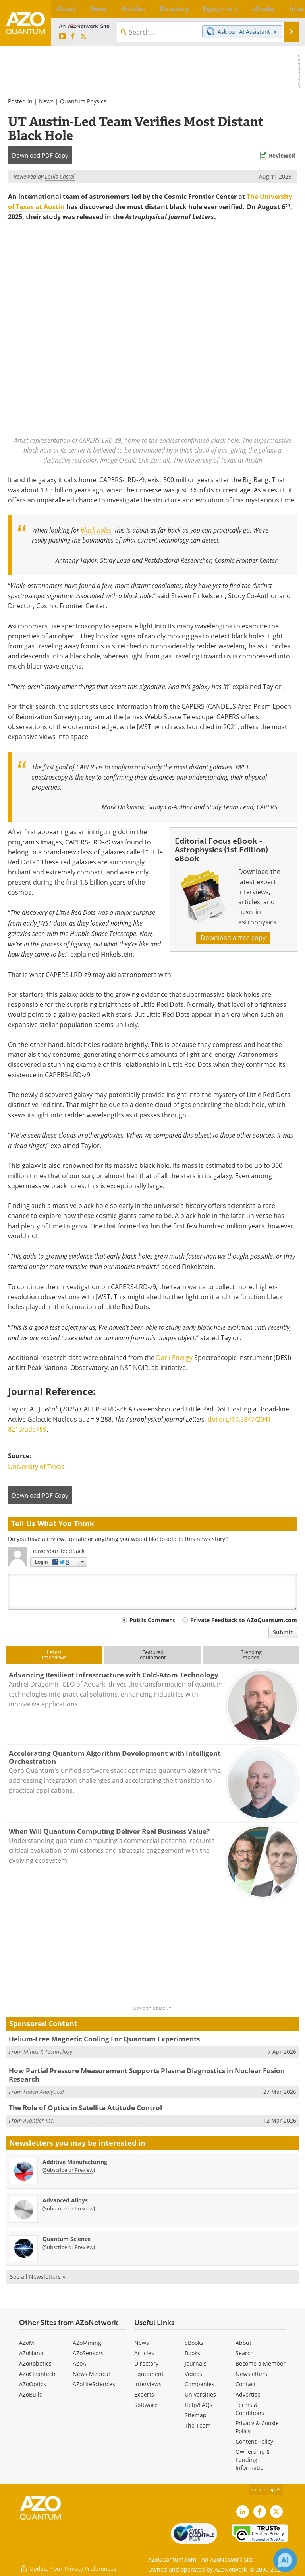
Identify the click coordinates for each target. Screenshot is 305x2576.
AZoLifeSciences (94, 2384)
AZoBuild (31, 2394)
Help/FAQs (198, 2405)
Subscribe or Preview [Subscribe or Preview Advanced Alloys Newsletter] (68, 2208)
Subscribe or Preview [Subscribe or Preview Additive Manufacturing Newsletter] (68, 2169)
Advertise (248, 2394)
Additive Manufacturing (74, 2161)
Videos (193, 2374)
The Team (198, 2425)
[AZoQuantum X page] (83, 36)
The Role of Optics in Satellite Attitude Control (85, 2107)
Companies (199, 2384)
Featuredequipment (153, 1654)
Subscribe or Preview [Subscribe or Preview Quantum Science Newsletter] (68, 2247)
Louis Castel (60, 176)
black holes (96, 530)
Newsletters (251, 2374)
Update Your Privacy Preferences (68, 2566)
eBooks (194, 2342)
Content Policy (254, 2441)
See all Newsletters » (37, 2276)
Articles (144, 2353)
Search (245, 2353)
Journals (196, 2363)
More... (290, 9)
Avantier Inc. (38, 2120)
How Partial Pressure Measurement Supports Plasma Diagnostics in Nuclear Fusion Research (147, 2074)
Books (192, 2353)
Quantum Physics (83, 101)
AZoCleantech (37, 2374)
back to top (266, 2489)
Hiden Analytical (43, 2091)
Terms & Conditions (250, 2408)
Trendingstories (251, 1654)
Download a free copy (233, 937)
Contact (246, 2384)
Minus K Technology (47, 2051)
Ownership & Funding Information (253, 2459)
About (243, 2342)
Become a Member (261, 2363)
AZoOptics (32, 2384)
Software (146, 2405)
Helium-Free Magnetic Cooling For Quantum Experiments (104, 2038)
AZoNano (31, 2353)
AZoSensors (88, 2353)
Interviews (148, 2384)
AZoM (26, 2342)
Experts (144, 2394)
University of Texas (36, 1466)
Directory (146, 2363)
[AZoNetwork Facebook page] (73, 36)
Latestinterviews (54, 1654)
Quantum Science (66, 2239)
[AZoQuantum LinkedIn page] (62, 36)
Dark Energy (174, 1357)
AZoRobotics (35, 2363)
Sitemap (196, 2415)
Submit (283, 1632)
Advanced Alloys (65, 2200)
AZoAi (80, 2363)
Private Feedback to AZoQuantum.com (243, 1620)
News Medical (91, 2374)
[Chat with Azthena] (285, 2560)
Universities (200, 2394)
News (46, 101)
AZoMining (87, 2342)
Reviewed (282, 155)
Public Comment (152, 1620)
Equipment (149, 2374)
